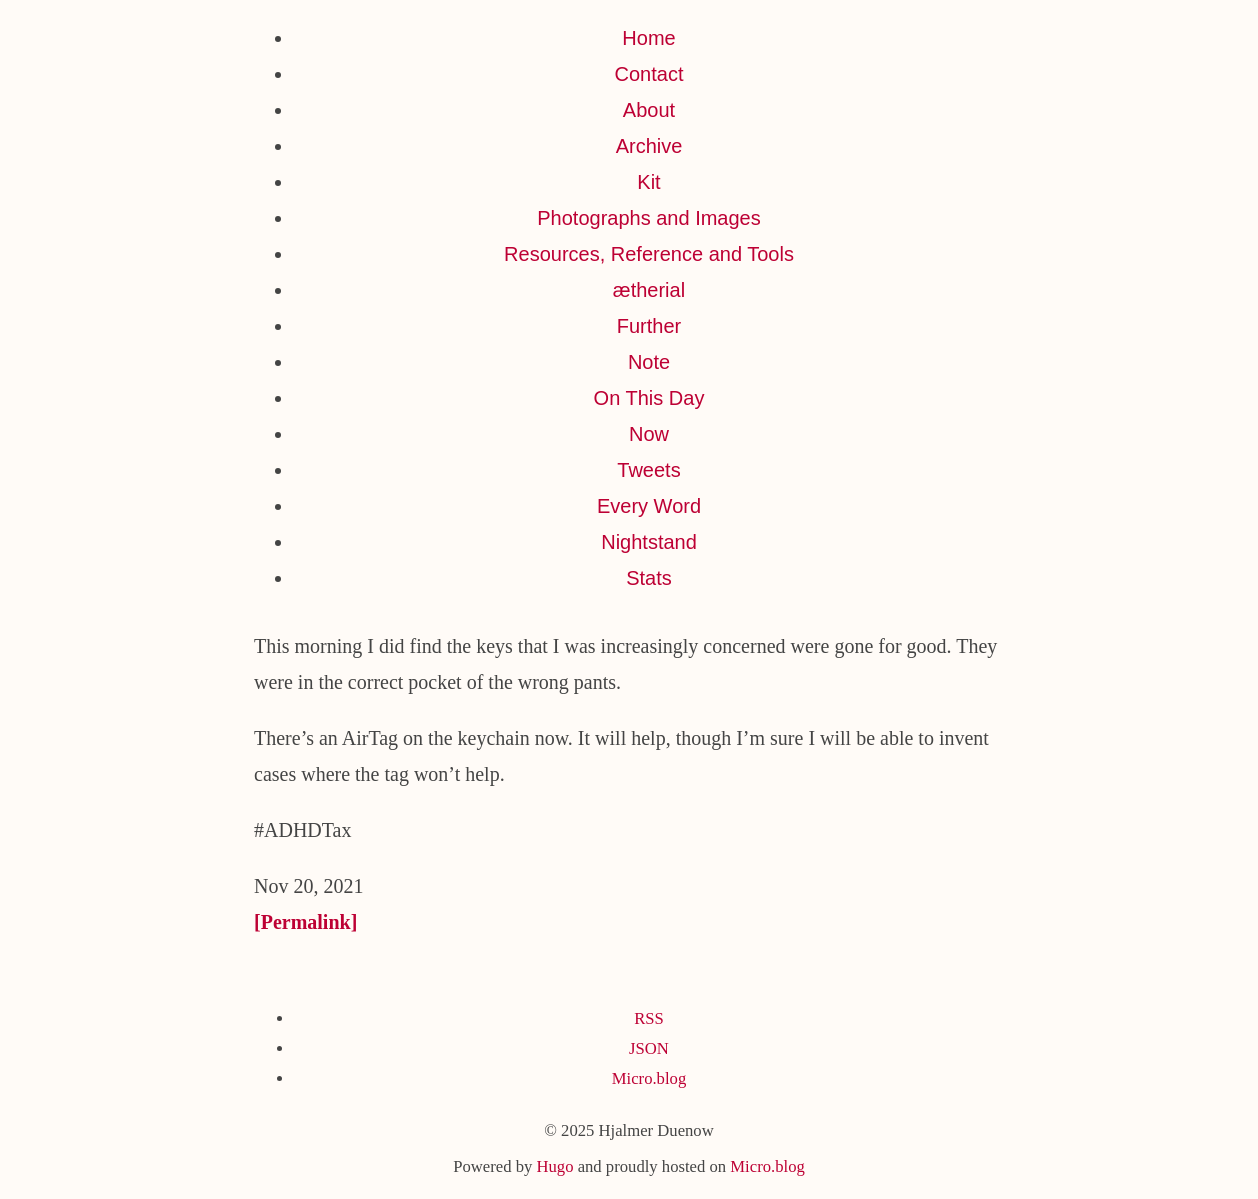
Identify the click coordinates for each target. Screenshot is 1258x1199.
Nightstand (649, 542)
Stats (649, 578)
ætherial (649, 290)
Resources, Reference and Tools (649, 254)
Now (649, 434)
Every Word (649, 506)
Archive (649, 146)
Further (649, 326)
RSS (649, 1018)
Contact (649, 74)
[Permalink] (305, 922)
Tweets (648, 470)
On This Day (649, 398)
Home (648, 38)
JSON (649, 1048)
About (649, 110)
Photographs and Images (649, 218)
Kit (648, 182)
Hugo (554, 1166)
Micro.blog (649, 1078)
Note (649, 362)
